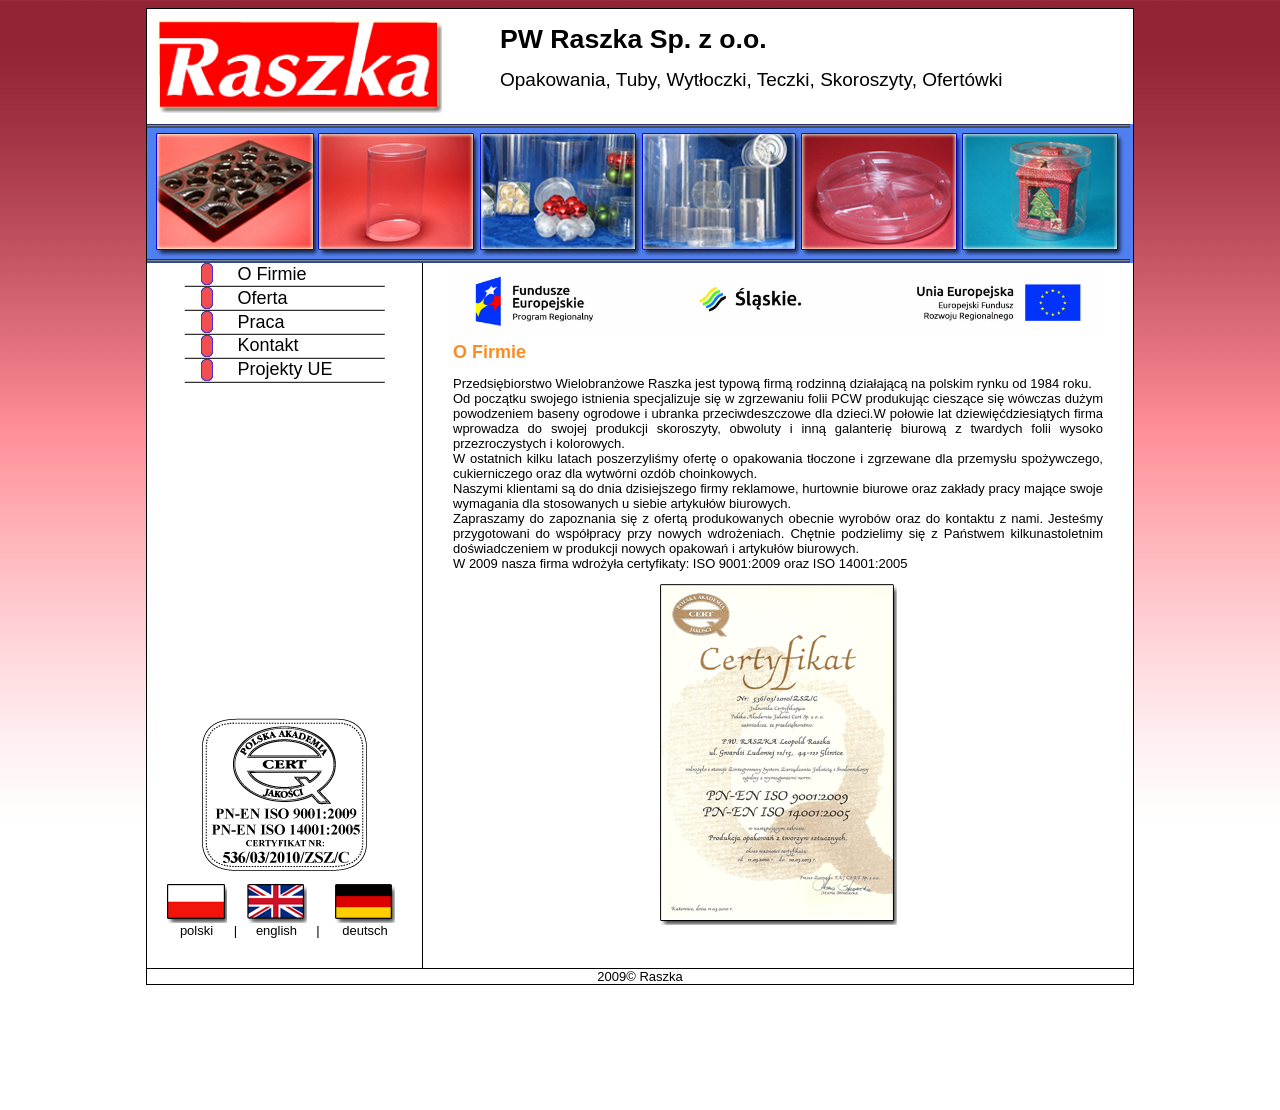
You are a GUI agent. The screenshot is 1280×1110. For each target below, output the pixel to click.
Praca (260, 322)
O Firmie (271, 274)
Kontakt (267, 345)
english (276, 930)
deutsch (365, 930)
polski (196, 930)
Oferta (262, 298)
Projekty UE (284, 369)
